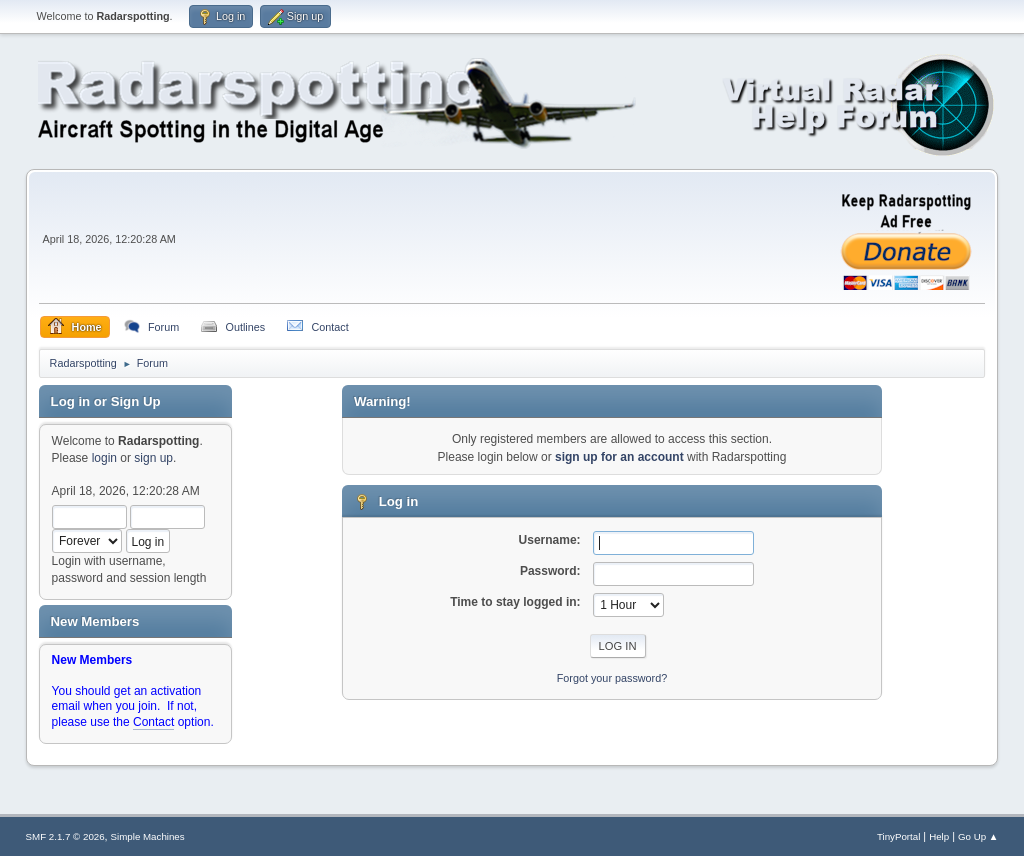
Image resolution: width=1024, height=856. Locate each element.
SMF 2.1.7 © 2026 (65, 836)
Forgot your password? (612, 678)
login (104, 458)
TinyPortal (898, 836)
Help (939, 836)
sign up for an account (619, 457)
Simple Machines (148, 836)
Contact (153, 722)
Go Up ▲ (978, 836)
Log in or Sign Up (106, 401)
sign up (153, 458)
